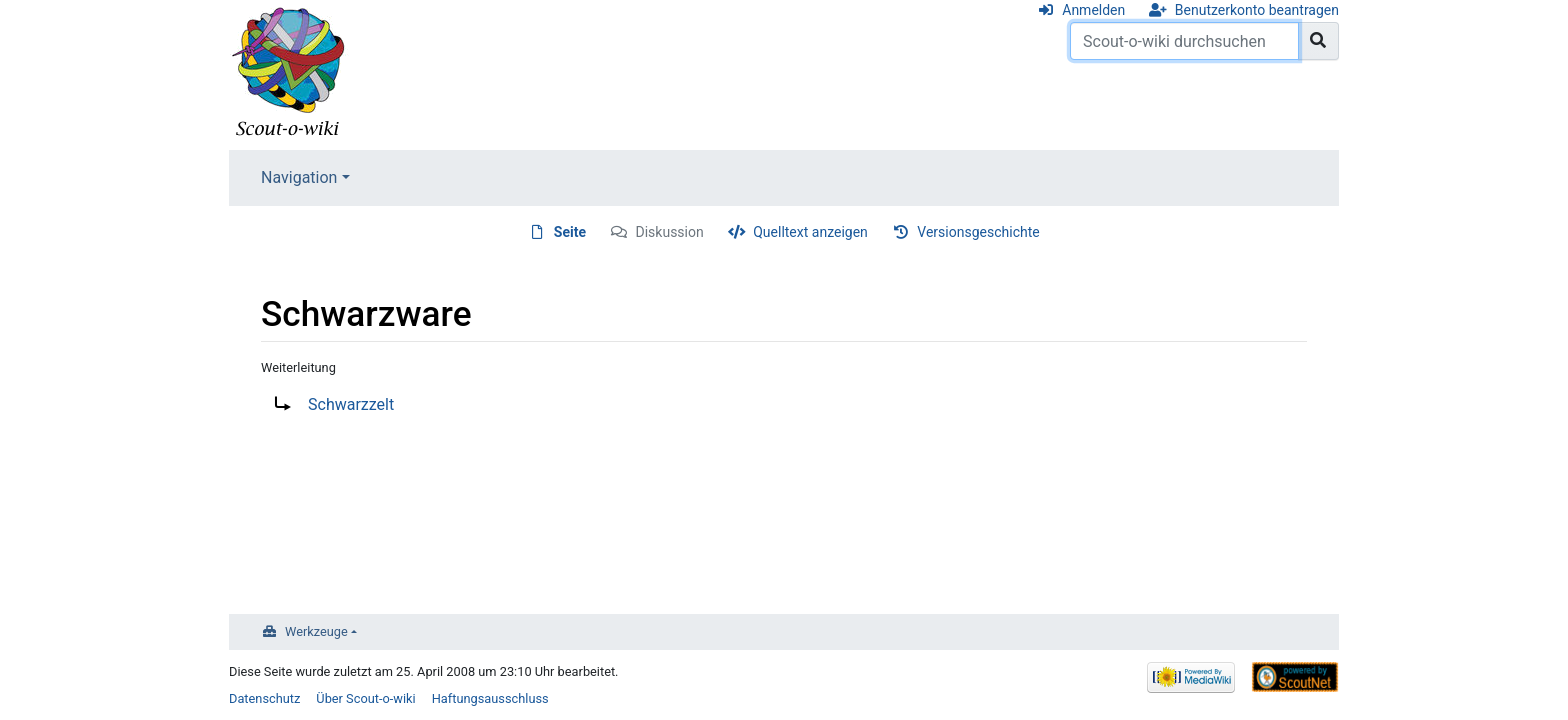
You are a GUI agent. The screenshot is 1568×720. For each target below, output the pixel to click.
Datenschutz (264, 698)
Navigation (299, 177)
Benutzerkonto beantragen (1257, 10)
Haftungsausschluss (490, 698)
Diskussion (670, 232)
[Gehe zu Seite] (1318, 41)
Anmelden (1093, 10)
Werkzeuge (316, 631)
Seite (570, 232)
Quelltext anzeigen (810, 232)
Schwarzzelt (351, 404)
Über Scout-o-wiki (365, 698)
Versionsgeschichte (978, 232)
